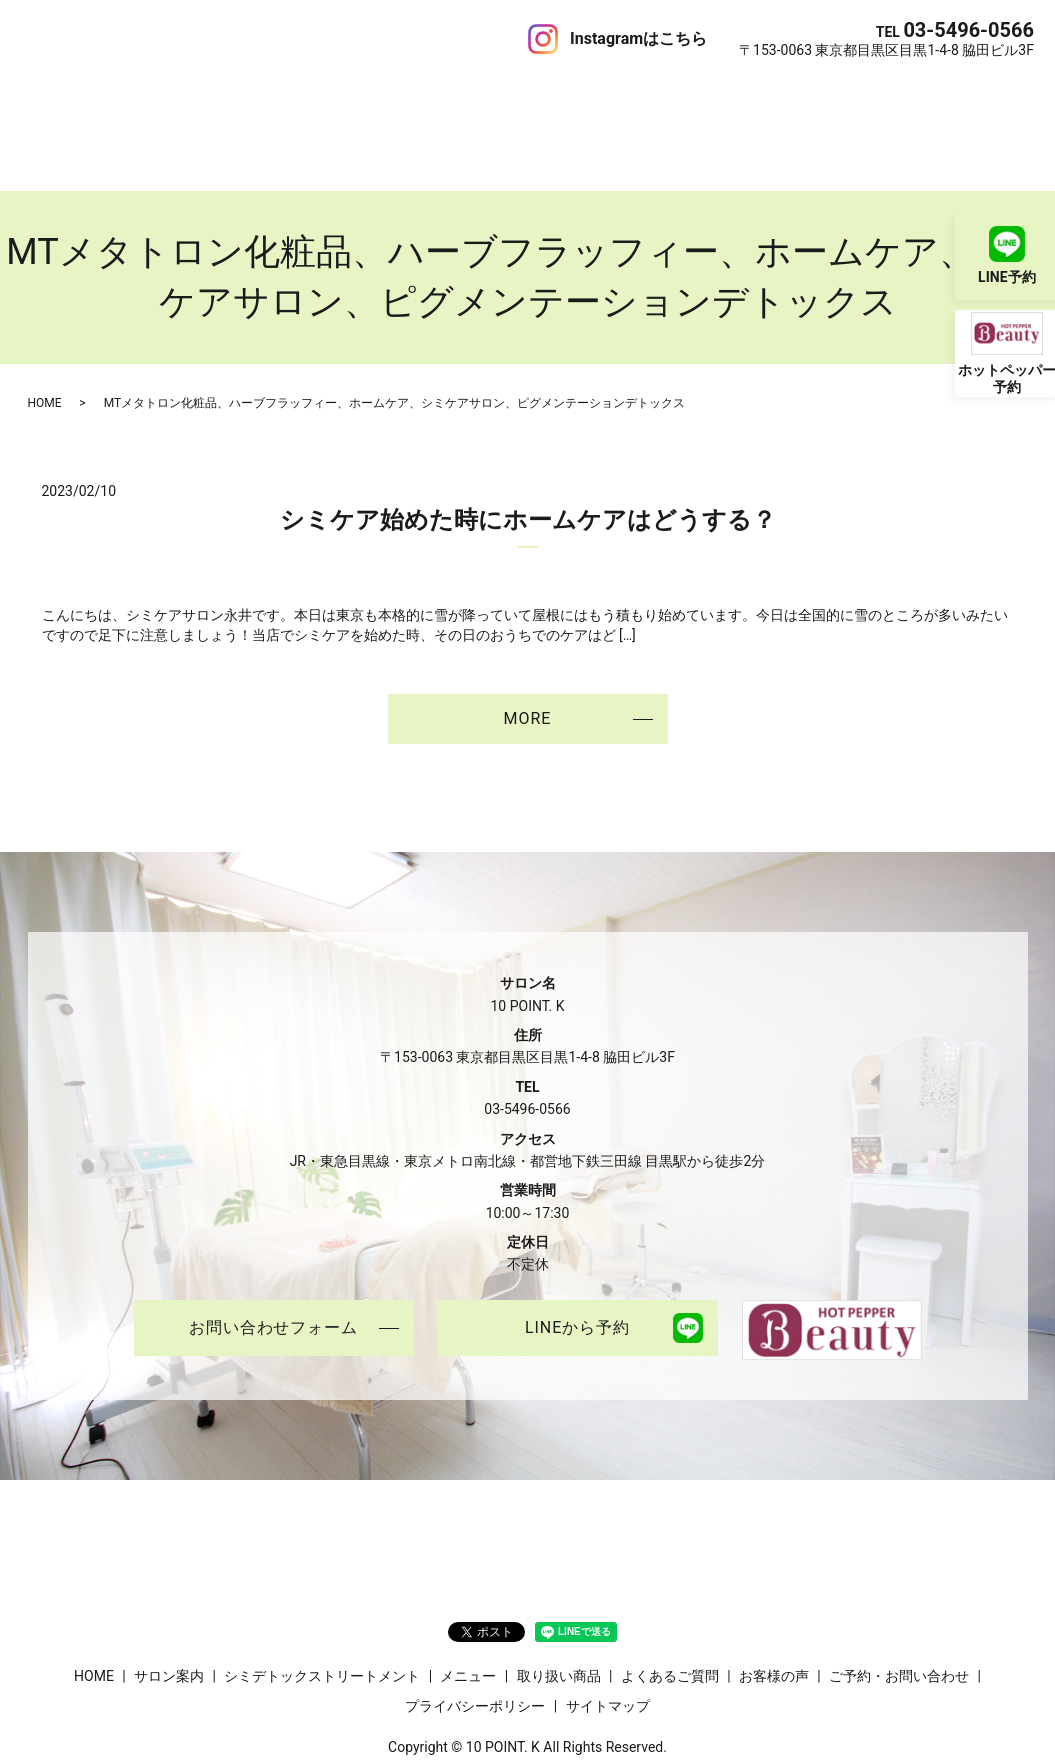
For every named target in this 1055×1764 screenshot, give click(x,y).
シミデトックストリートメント (260, 94)
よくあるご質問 (592, 94)
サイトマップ (608, 1635)
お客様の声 (690, 94)
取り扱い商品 (486, 94)
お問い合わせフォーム (274, 1257)
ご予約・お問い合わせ (866, 94)
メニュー (402, 94)
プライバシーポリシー (475, 1635)
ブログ (760, 94)
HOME (42, 94)
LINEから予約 (577, 1257)
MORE (528, 647)
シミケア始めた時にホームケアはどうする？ (528, 449)
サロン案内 (110, 94)
